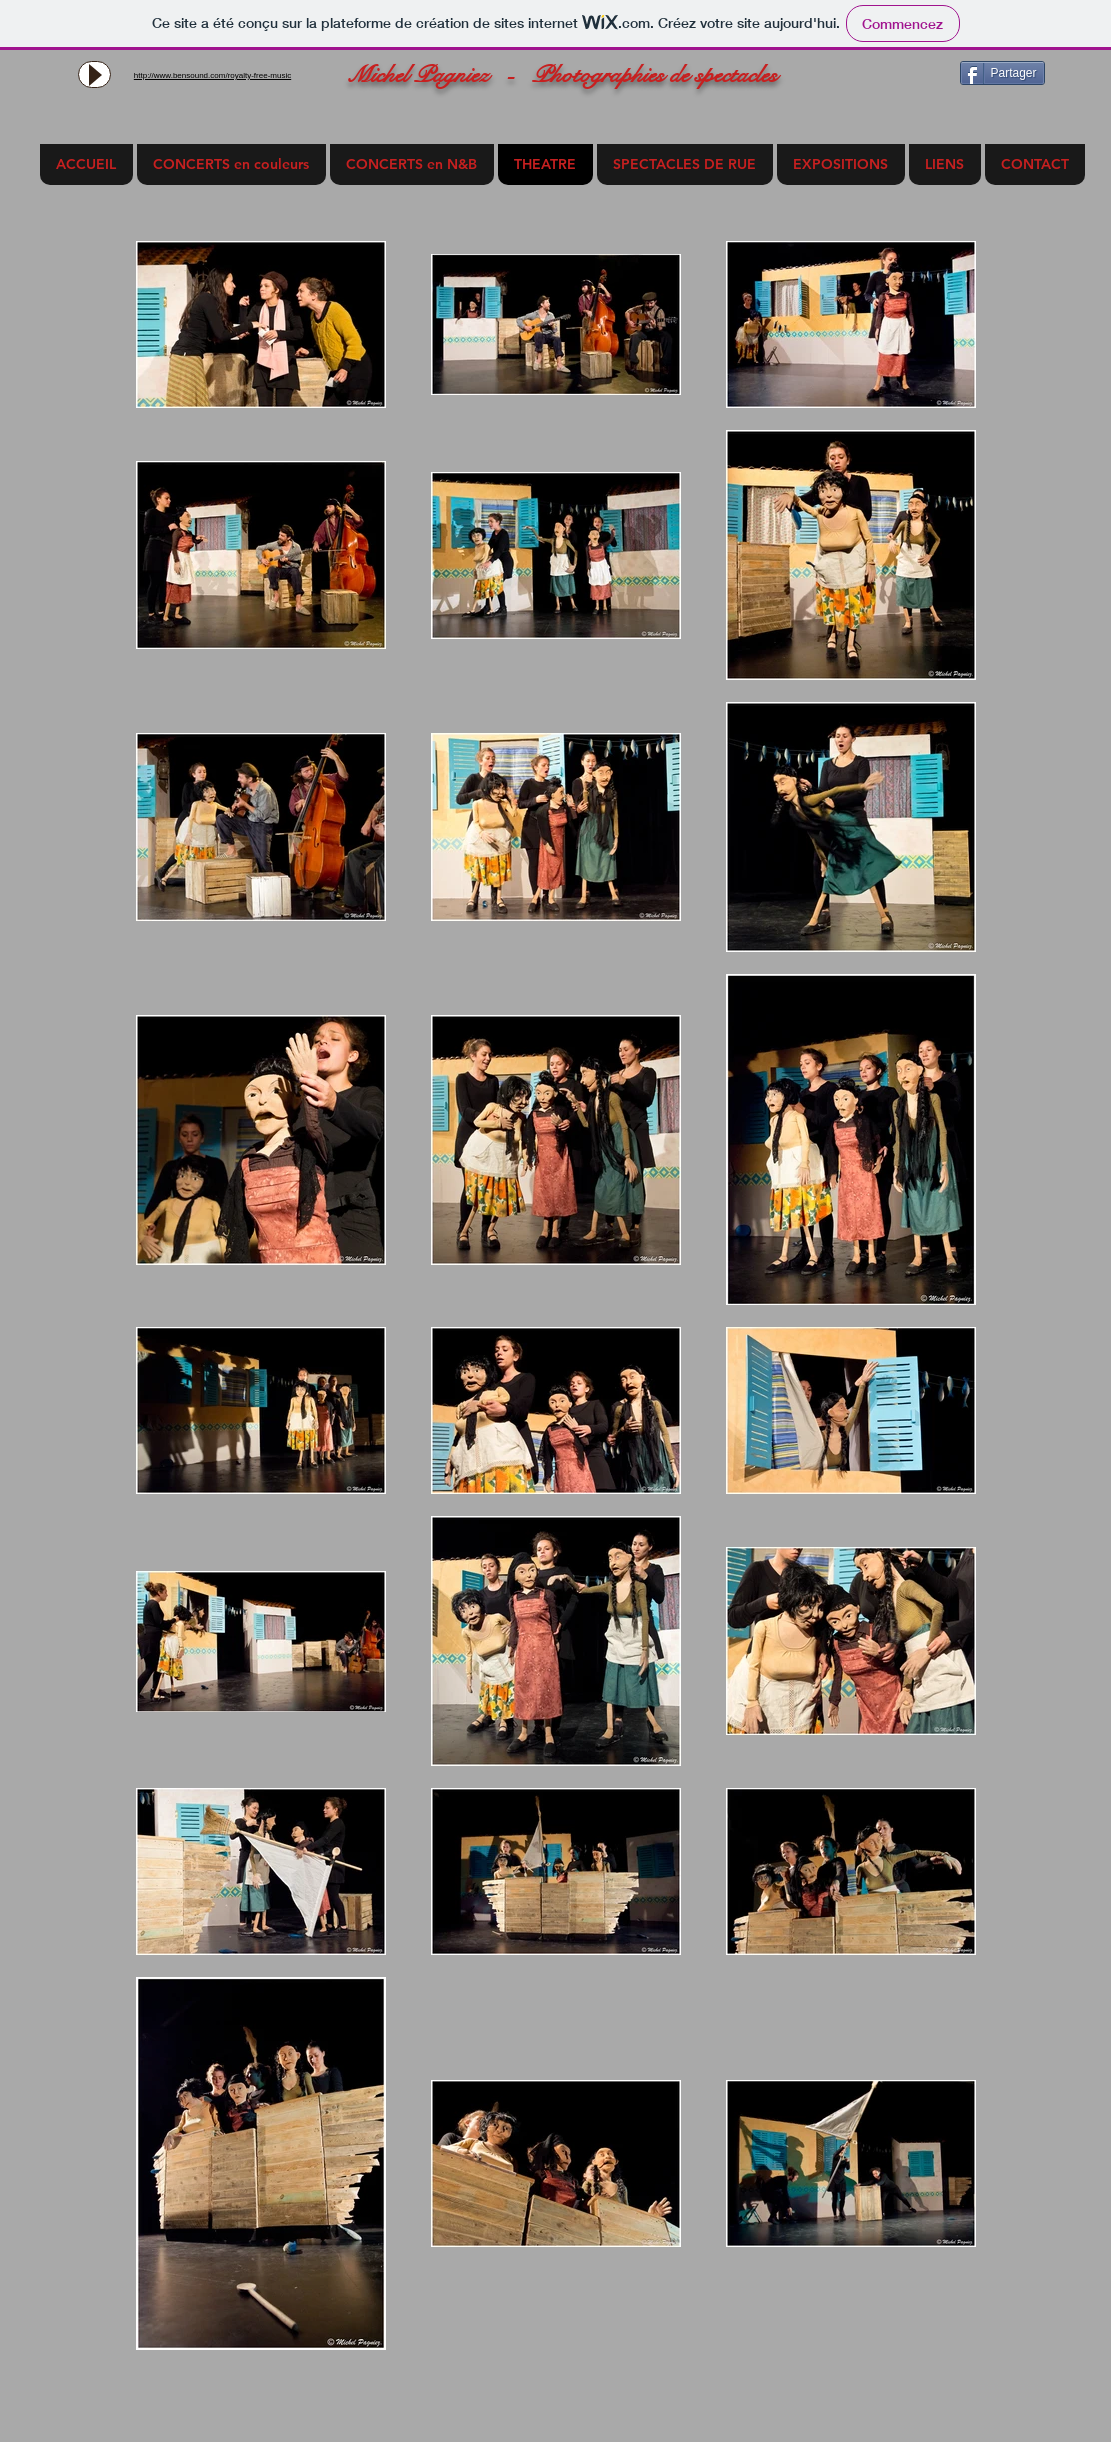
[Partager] (1002, 73)
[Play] (94, 74)
